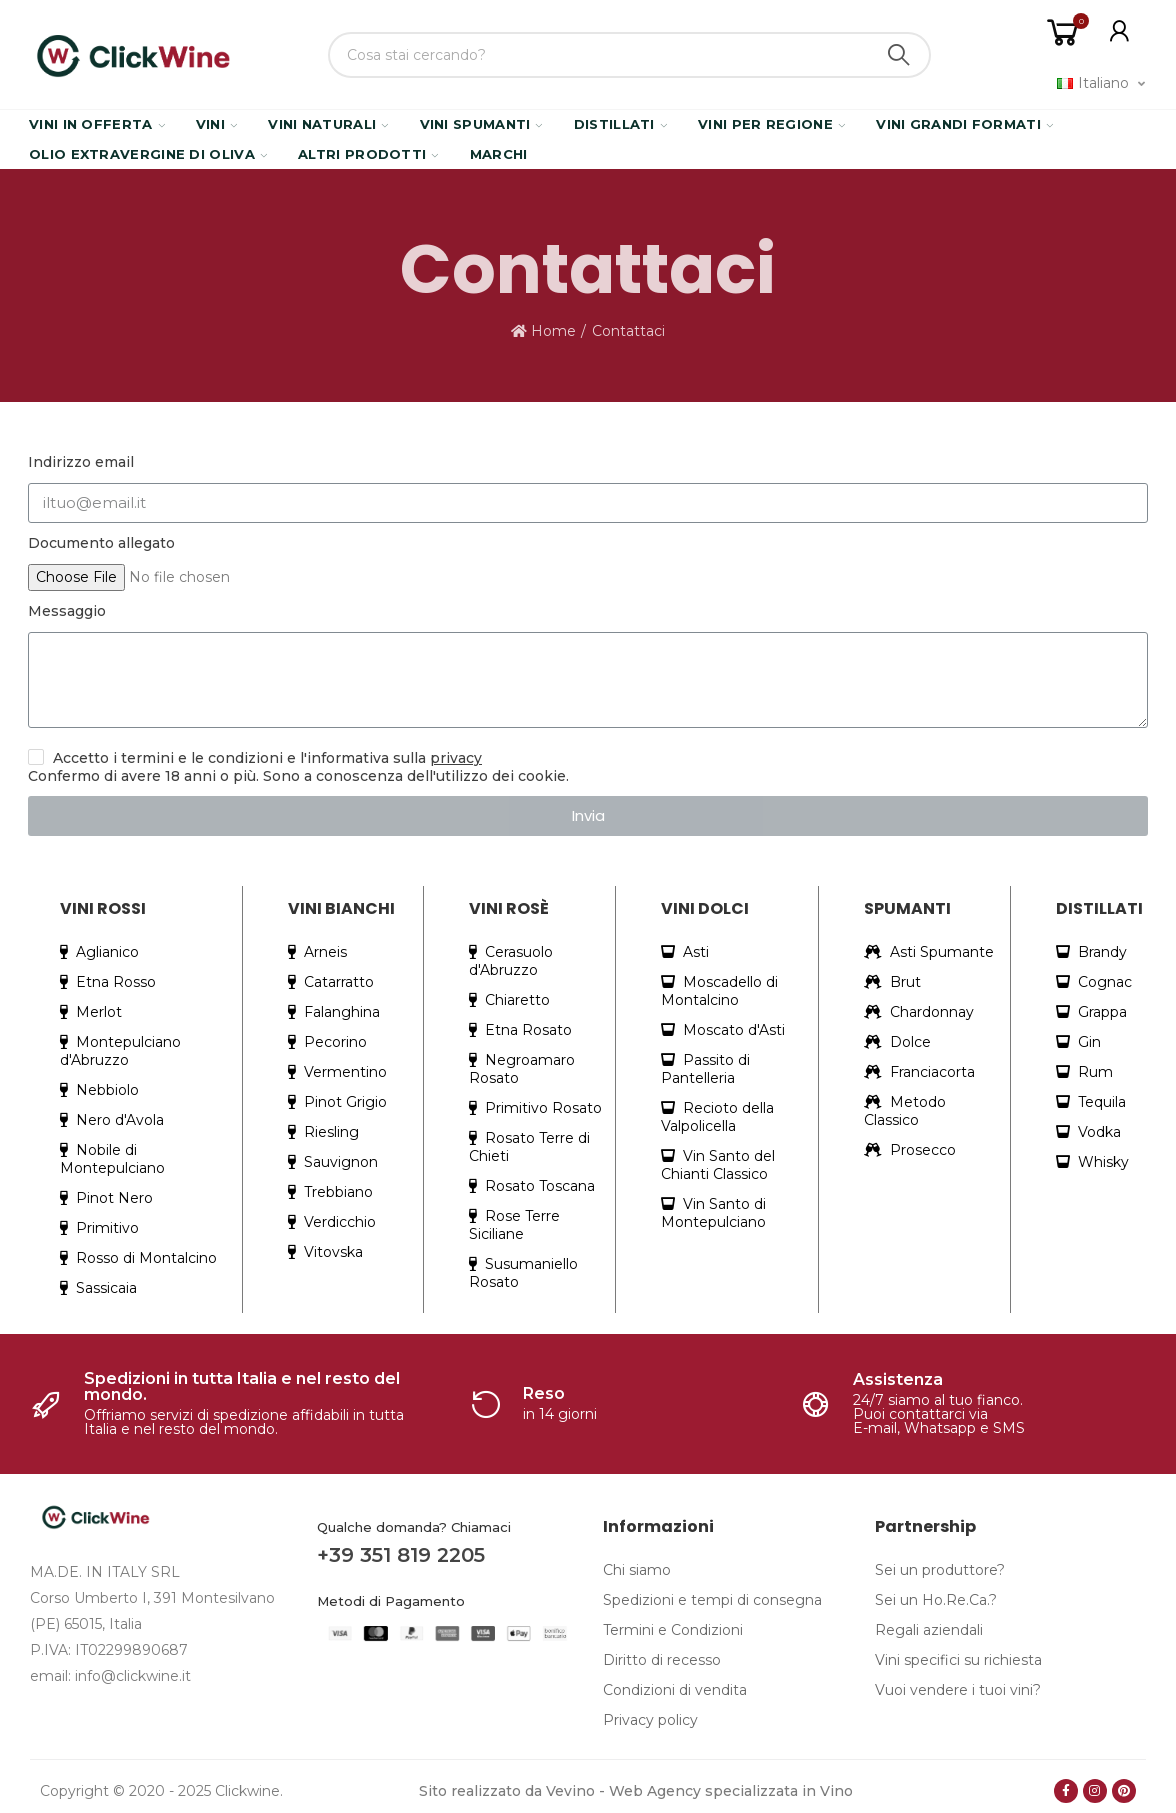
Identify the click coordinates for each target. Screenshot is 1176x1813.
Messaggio (67, 611)
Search (899, 55)
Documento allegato (101, 543)
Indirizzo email (81, 462)
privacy (456, 758)
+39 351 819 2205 (401, 1555)
